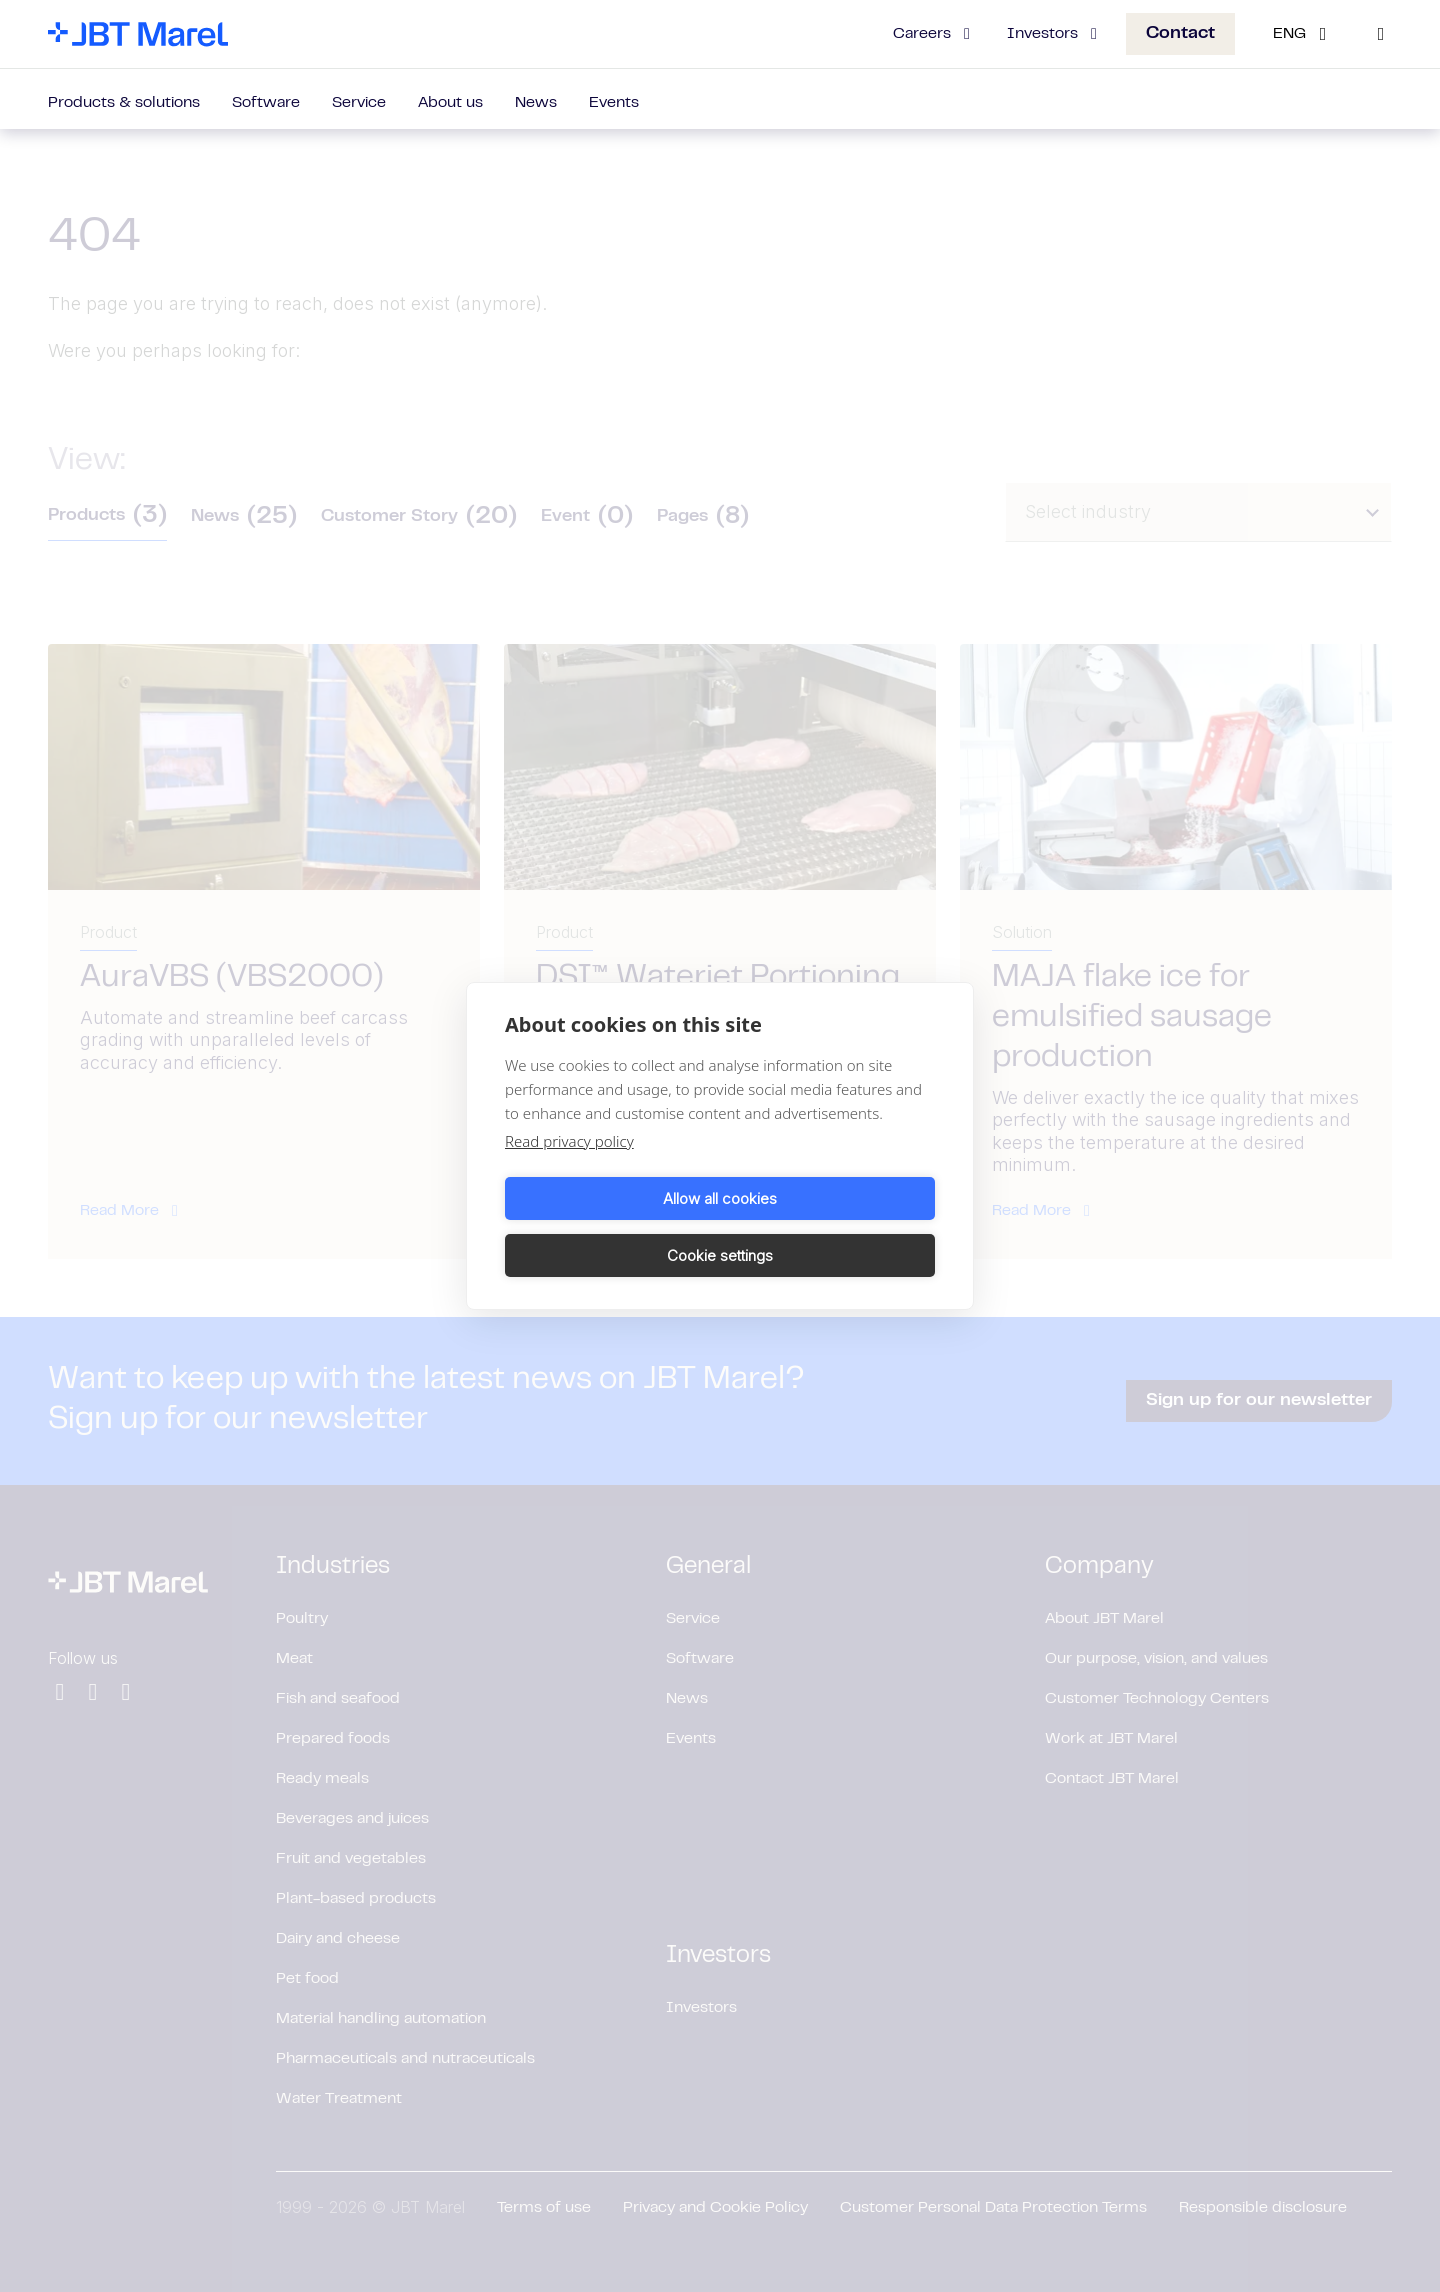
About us (450, 103)
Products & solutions (124, 103)
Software (266, 103)
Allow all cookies (609, 1226)
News (536, 103)
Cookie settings (831, 1226)
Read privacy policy (569, 1170)
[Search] (1381, 34)
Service (359, 103)
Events (614, 103)
